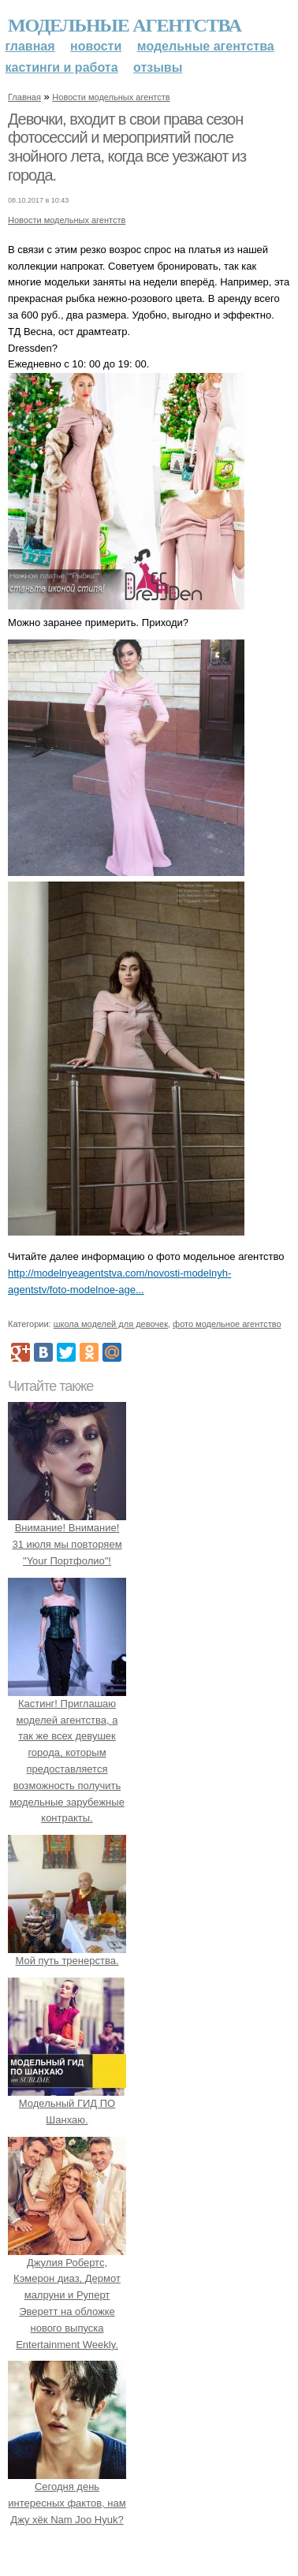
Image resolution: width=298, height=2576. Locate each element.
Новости (95, 46)
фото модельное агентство (227, 1324)
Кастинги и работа (62, 67)
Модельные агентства (124, 25)
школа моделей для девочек (111, 1324)
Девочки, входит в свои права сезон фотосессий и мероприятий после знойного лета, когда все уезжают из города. (127, 147)
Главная (30, 46)
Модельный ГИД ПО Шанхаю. (67, 2103)
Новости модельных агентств (110, 97)
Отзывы (157, 67)
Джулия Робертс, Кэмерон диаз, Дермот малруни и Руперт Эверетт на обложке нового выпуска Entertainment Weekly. (67, 2295)
